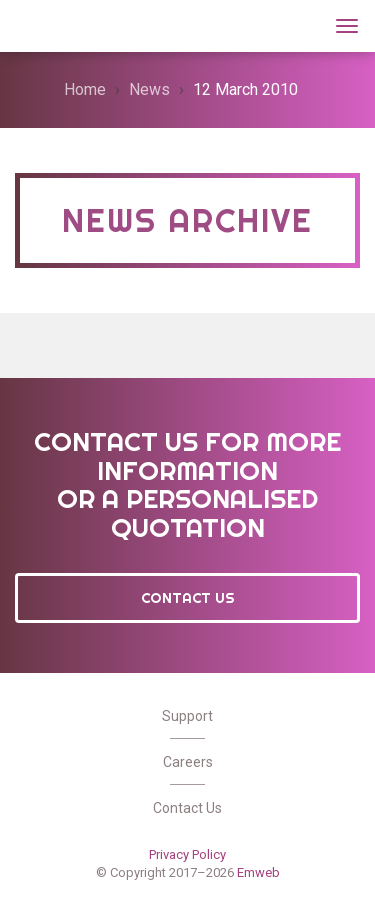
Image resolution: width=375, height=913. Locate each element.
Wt (39, 23)
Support (187, 716)
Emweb (258, 872)
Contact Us (188, 598)
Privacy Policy (187, 854)
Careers (188, 762)
